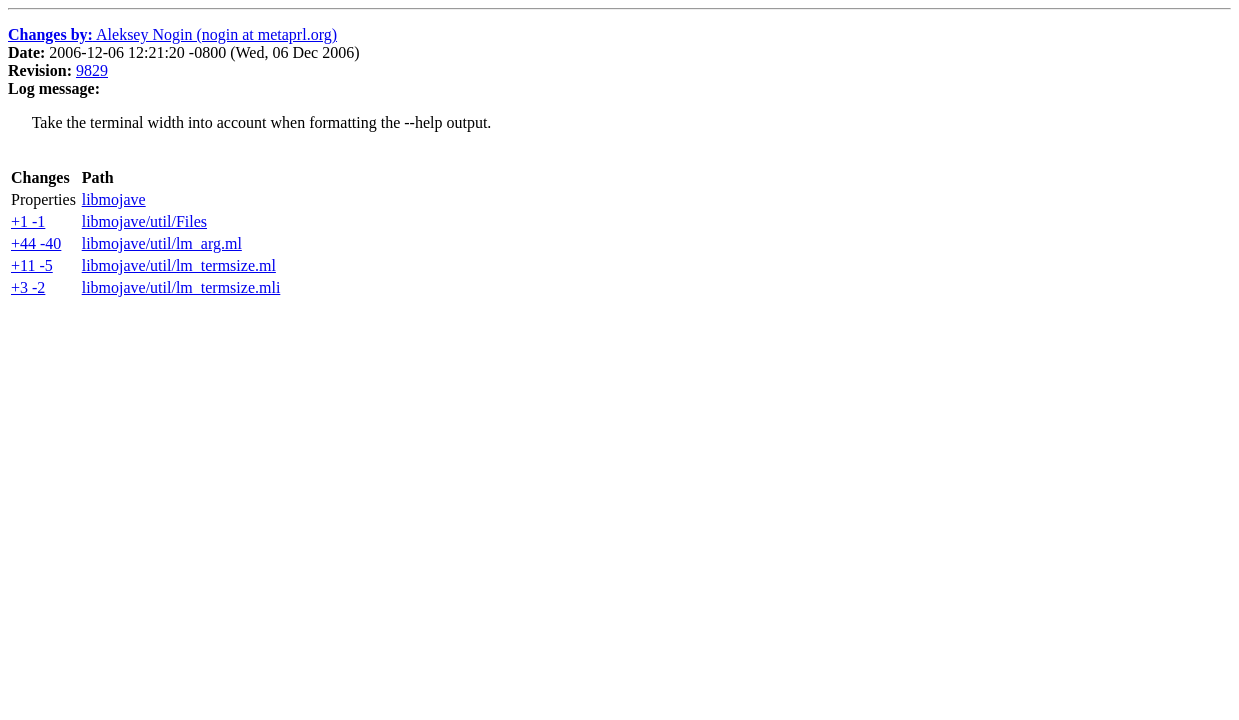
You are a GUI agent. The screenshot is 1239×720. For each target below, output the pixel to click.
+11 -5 (32, 265)
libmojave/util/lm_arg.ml (162, 243)
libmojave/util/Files (144, 221)
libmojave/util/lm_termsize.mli (181, 287)
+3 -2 (28, 287)
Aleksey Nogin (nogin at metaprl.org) (172, 34)
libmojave (114, 199)
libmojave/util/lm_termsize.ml (179, 265)
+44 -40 (36, 243)
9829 (92, 70)
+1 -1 (28, 221)
